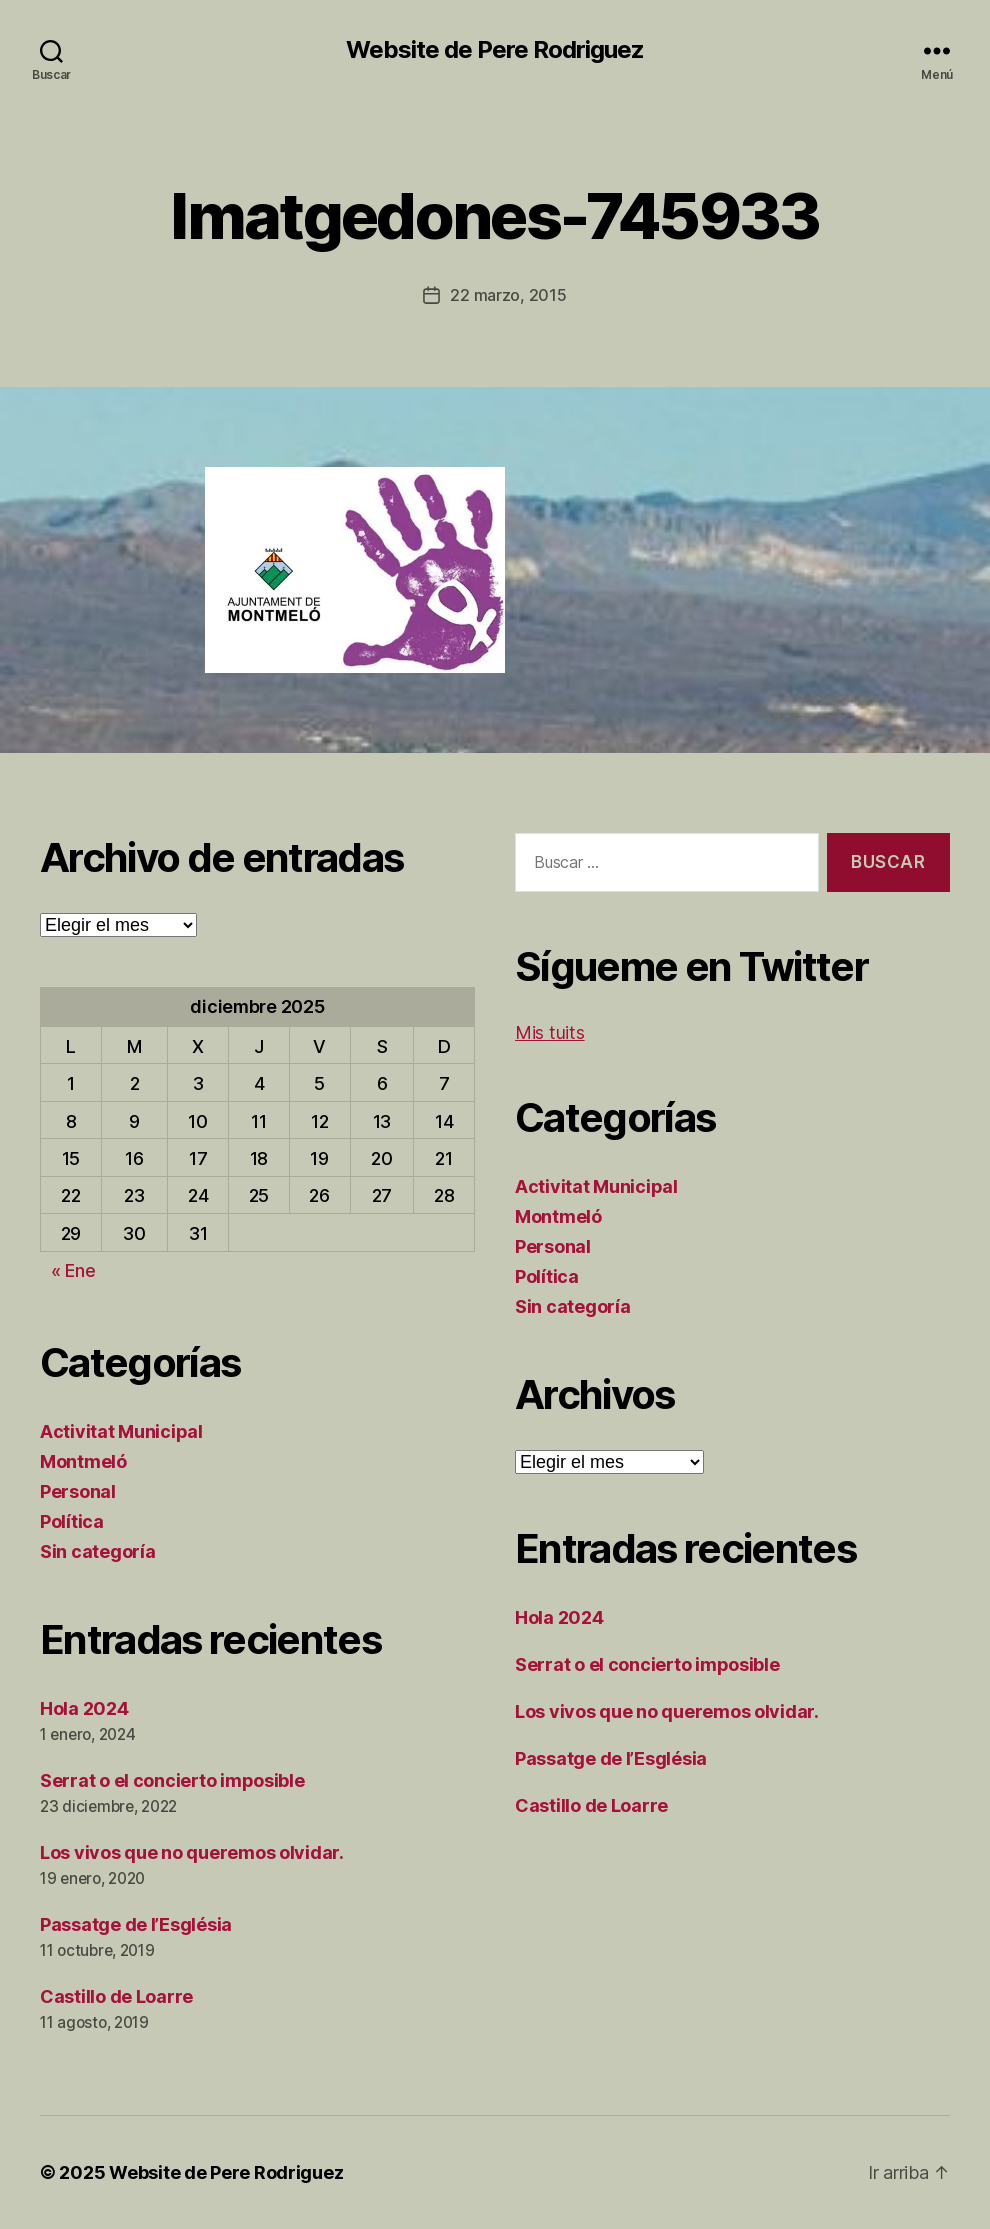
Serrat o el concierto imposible (172, 1780)
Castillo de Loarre (116, 1996)
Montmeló (83, 1461)
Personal (78, 1491)
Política (72, 1521)
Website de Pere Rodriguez (495, 50)
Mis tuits (550, 1032)
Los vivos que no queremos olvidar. (192, 1852)
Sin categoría (98, 1551)
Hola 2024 (84, 1708)
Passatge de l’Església (136, 1924)
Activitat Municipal (121, 1431)
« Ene (73, 1270)
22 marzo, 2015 (508, 295)
